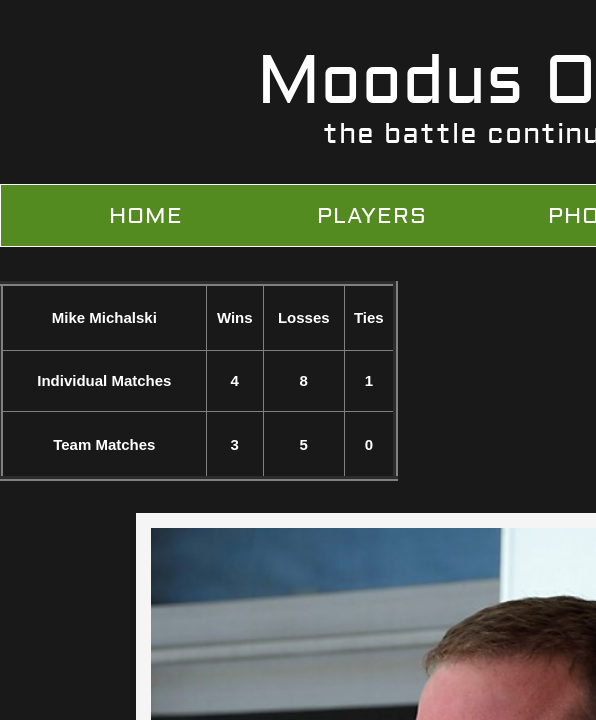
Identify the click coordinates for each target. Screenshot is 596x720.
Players (372, 216)
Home (146, 216)
